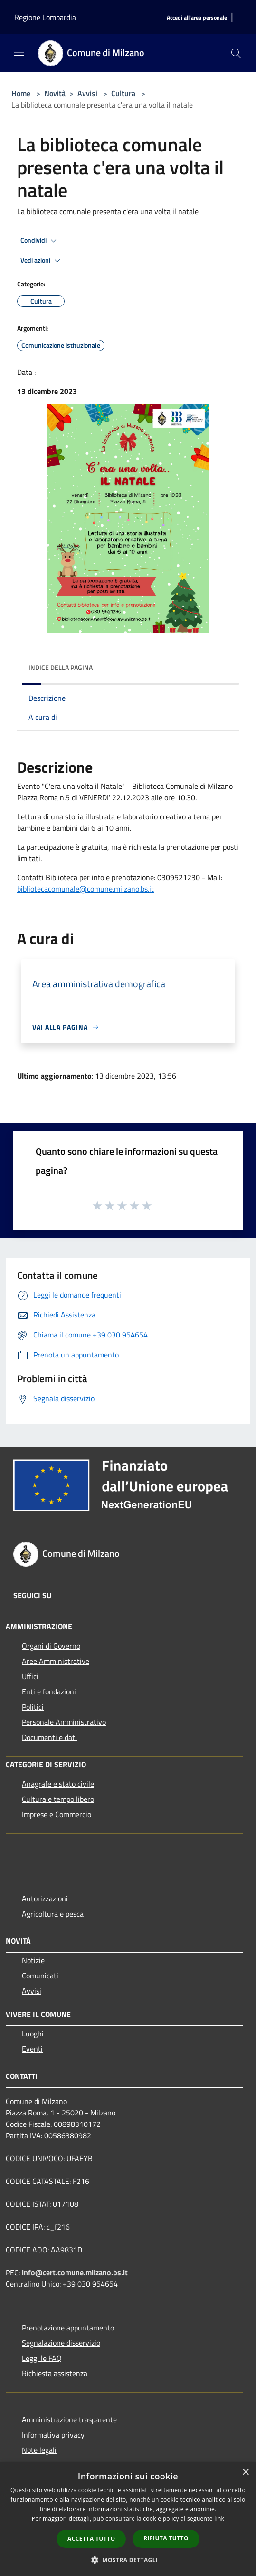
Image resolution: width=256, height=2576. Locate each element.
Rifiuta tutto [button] (166, 2538)
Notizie (33, 1960)
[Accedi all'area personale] (197, 17)
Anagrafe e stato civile (58, 1783)
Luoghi (33, 2033)
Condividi (39, 240)
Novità (55, 93)
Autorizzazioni (45, 1898)
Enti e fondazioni (49, 1691)
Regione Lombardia (45, 17)
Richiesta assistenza (54, 2373)
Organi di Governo (51, 1646)
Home (20, 93)
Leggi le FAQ (42, 2358)
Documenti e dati (49, 1737)
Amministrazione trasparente (69, 2419)
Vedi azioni (41, 260)
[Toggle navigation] (19, 52)
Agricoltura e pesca (53, 1913)
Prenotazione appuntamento (68, 2327)
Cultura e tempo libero (58, 1799)
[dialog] (128, 2519)
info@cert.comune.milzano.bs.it (75, 2272)
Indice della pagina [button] (60, 667)
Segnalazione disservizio (61, 2343)
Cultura (123, 93)
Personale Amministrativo (64, 1722)
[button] (128, 2560)
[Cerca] (236, 53)
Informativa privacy (53, 2434)
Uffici (30, 1676)
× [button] (245, 2472)
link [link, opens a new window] (219, 2519)
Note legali (39, 2450)
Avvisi (87, 93)
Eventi (32, 2049)
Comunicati (40, 1975)
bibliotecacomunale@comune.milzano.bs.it (85, 889)
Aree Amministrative (55, 1661)
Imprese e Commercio (56, 1814)
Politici (33, 1706)
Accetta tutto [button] (91, 2539)
